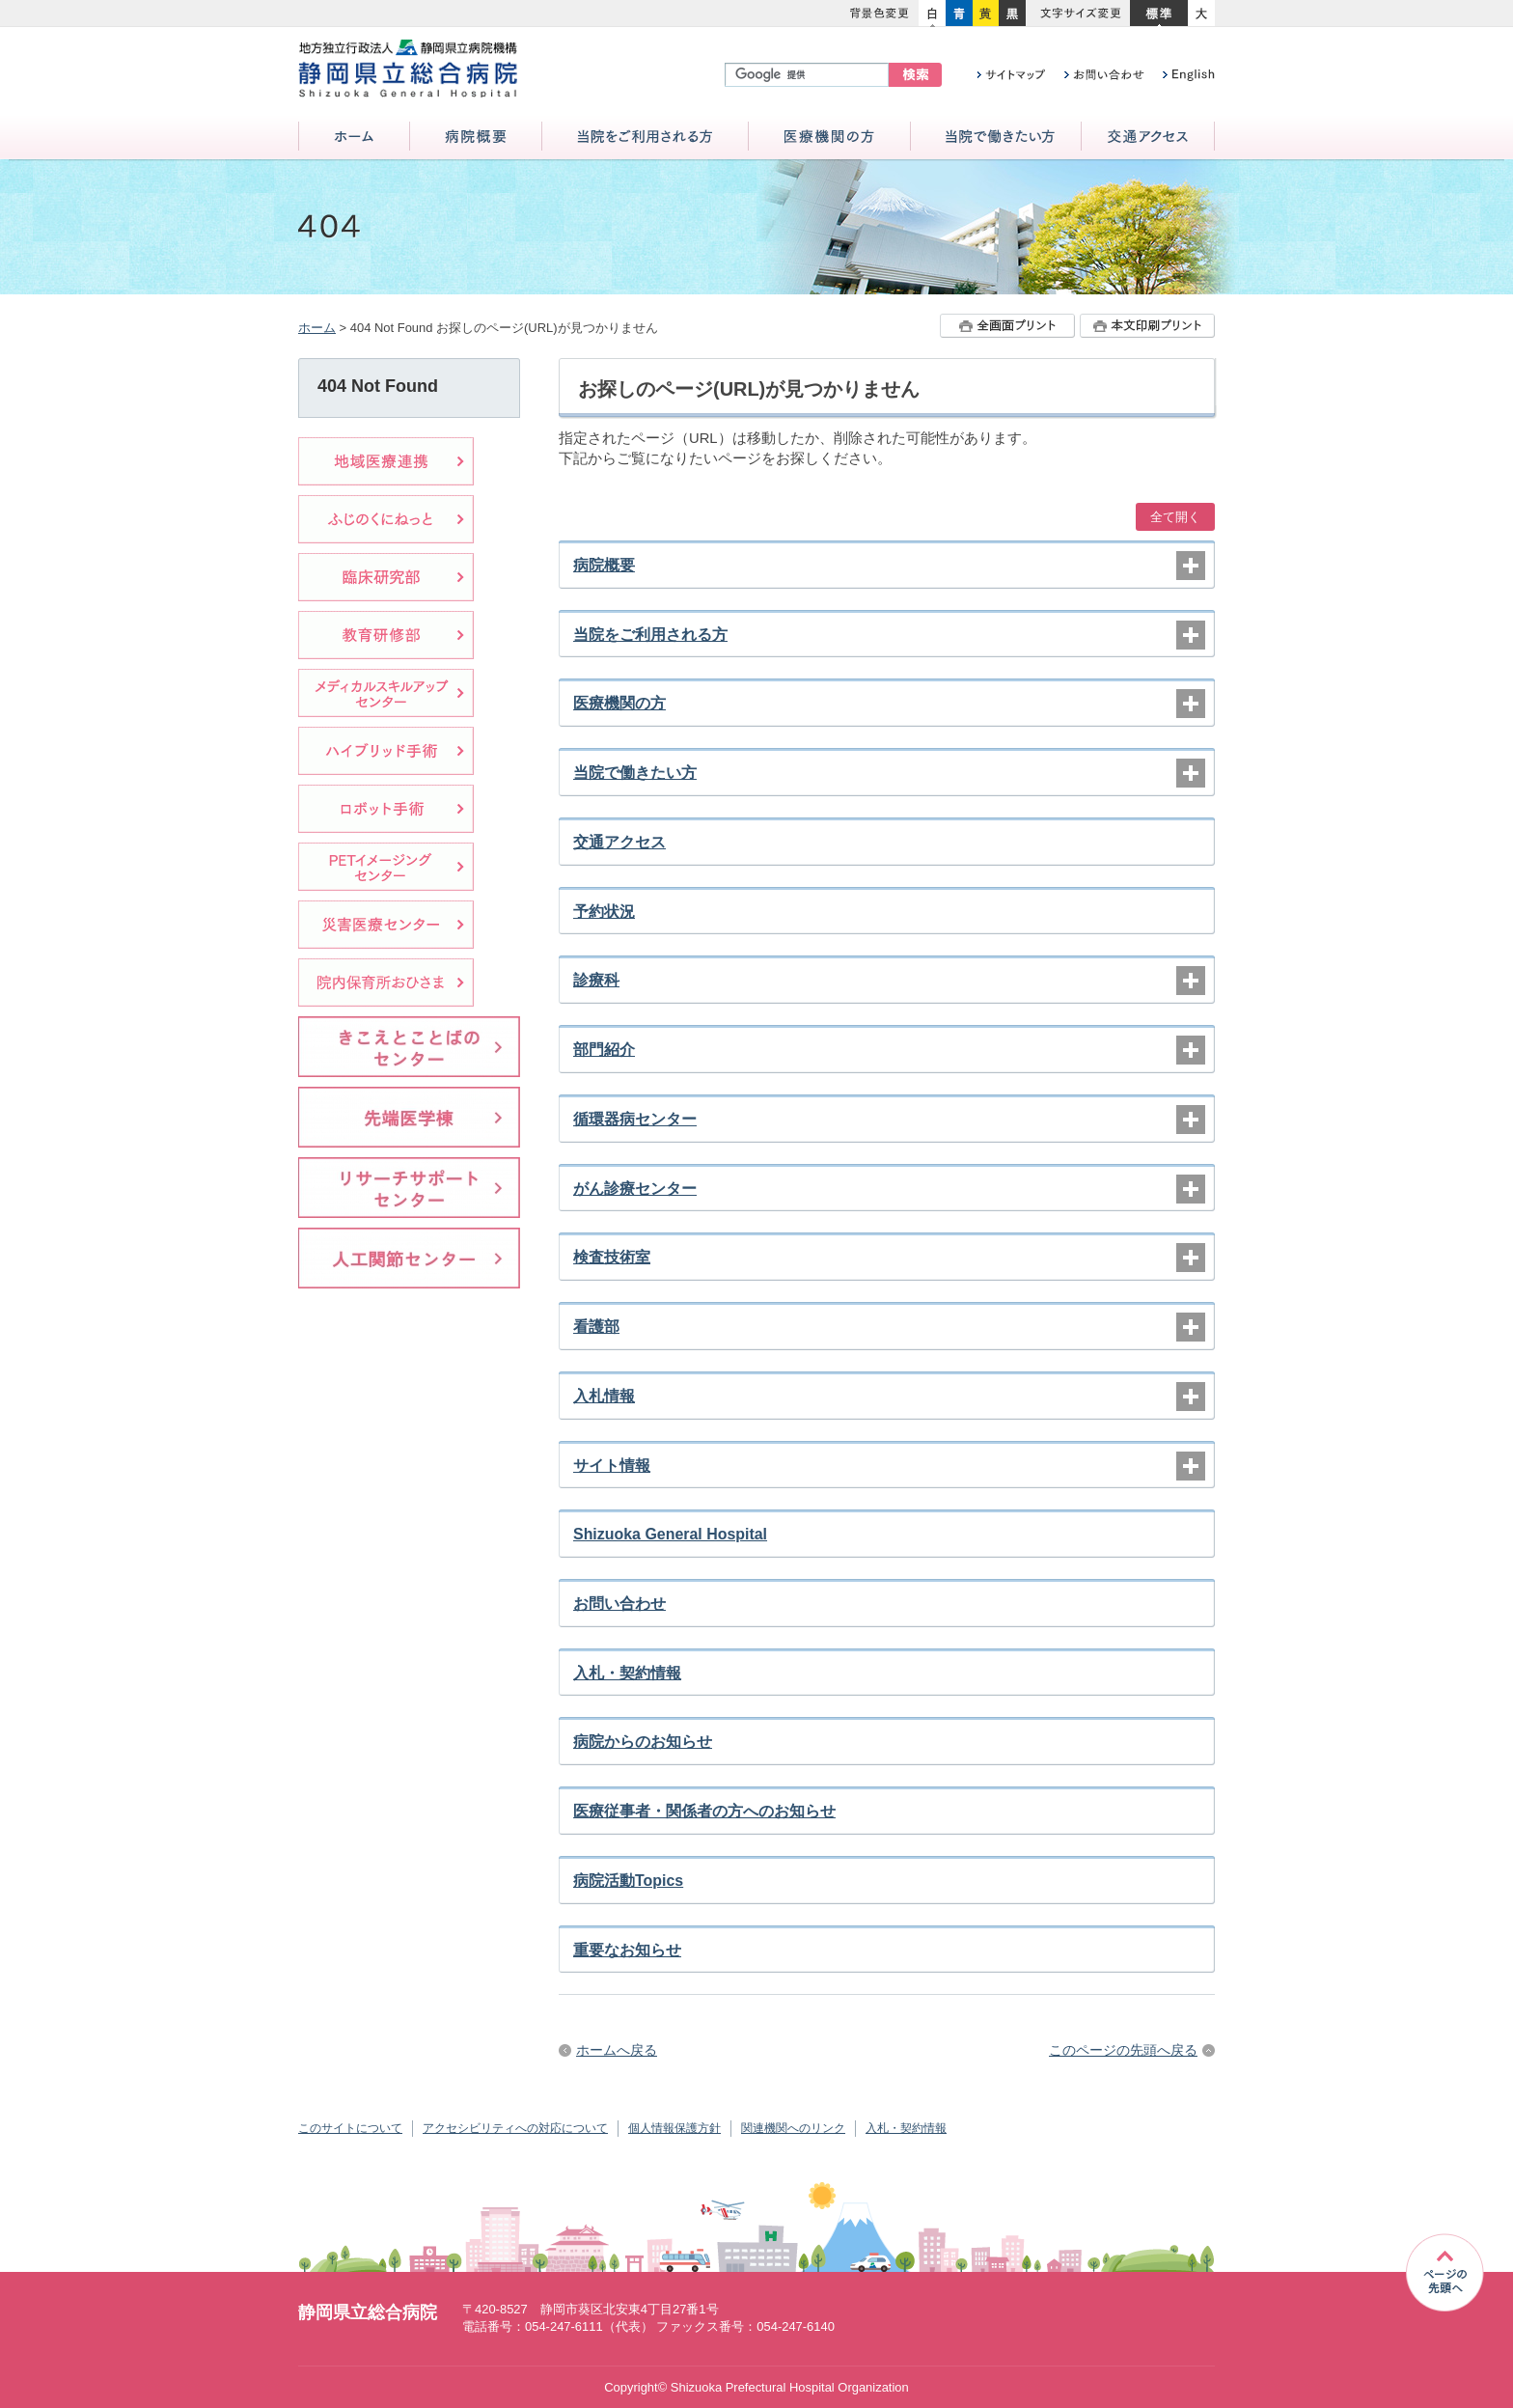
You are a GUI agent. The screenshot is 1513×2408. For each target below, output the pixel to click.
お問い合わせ (619, 1603)
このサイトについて (350, 2128)
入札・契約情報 (627, 1673)
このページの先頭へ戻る (1123, 2050)
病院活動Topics (628, 1880)
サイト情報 (611, 1465)
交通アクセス (1148, 137)
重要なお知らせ (627, 1950)
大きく (1201, 13)
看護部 (596, 1326)
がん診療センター (635, 1188)
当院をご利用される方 (645, 137)
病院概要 (475, 137)
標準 (1159, 13)
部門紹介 (604, 1049)
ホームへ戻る (616, 2050)
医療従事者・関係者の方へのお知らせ (704, 1811)
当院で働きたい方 (996, 137)
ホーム (354, 137)
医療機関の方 (829, 137)
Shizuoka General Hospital (670, 1534)
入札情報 (604, 1396)
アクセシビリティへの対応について (515, 2128)
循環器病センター (635, 1119)
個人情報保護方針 (674, 2128)
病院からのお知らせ (642, 1741)
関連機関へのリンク (793, 2128)
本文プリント (1147, 326)
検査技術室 (611, 1257)
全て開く (1175, 517)
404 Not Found (377, 386)
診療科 (596, 980)
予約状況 (604, 911)
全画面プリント (1007, 326)
